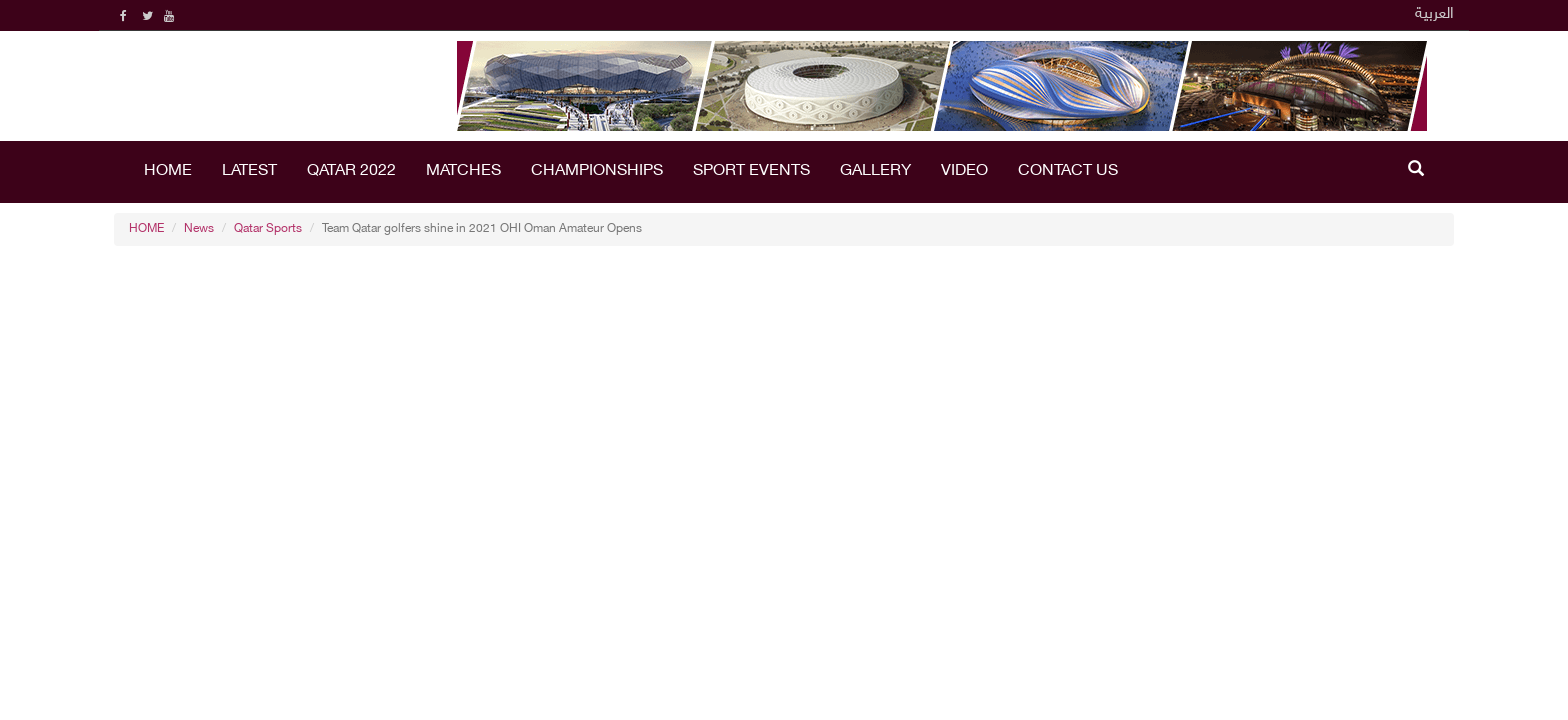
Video (964, 171)
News (199, 229)
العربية (1434, 14)
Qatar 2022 (351, 171)
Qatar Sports (268, 229)
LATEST (249, 171)
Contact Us (1068, 171)
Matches (463, 171)
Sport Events (751, 171)
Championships (597, 171)
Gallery (875, 171)
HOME (168, 171)
